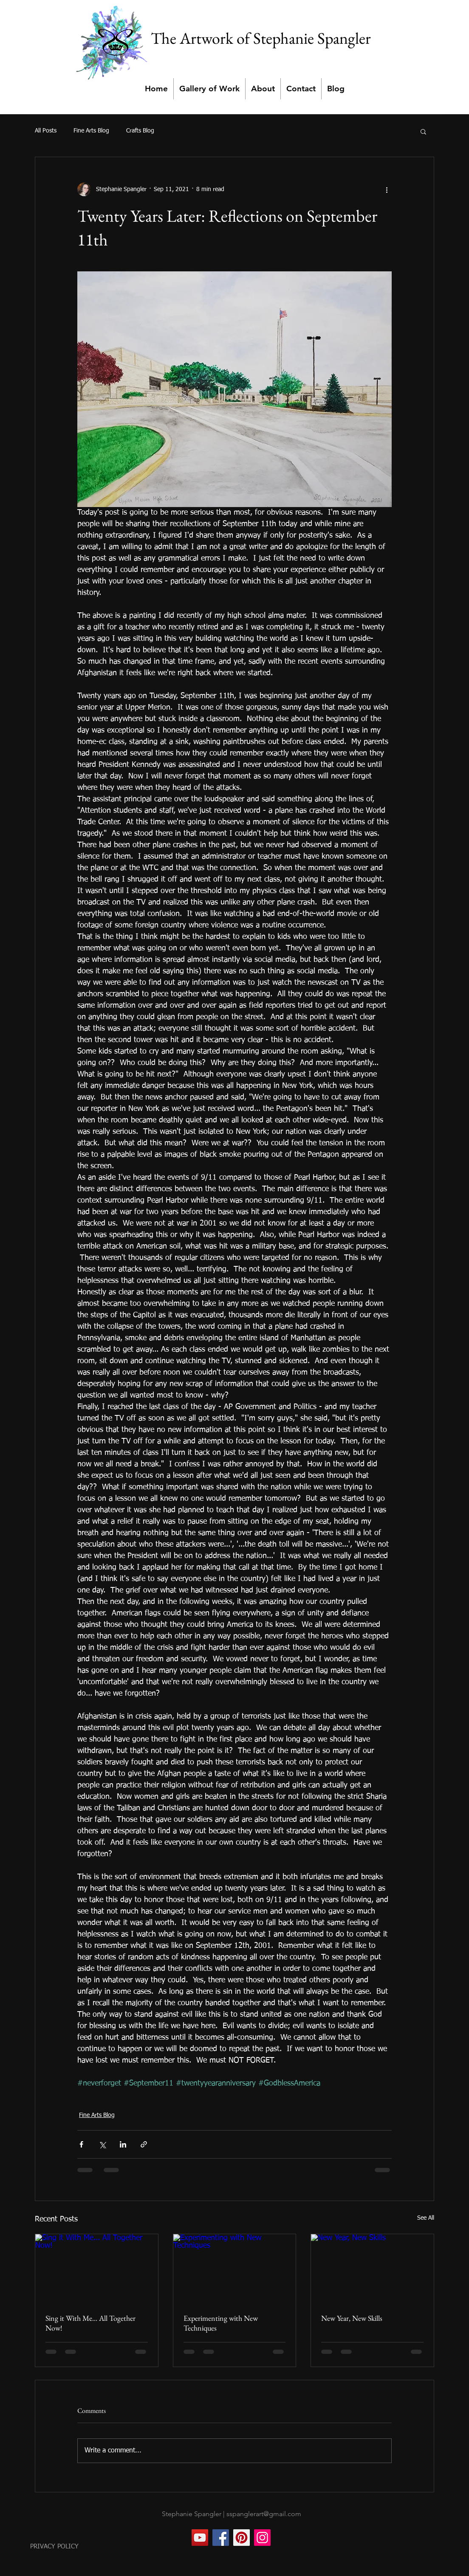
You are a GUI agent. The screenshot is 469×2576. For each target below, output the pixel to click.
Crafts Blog (140, 131)
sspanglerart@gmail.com (263, 2514)
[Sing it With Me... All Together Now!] (96, 2268)
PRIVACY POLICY (54, 2546)
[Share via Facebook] (81, 2144)
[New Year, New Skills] (372, 2268)
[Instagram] (262, 2537)
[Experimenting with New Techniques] (234, 2268)
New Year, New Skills (351, 2318)
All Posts (46, 131)
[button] (423, 131)
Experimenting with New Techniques (221, 2323)
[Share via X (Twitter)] (102, 2144)
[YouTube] (200, 2537)
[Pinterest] (241, 2537)
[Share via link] (144, 2144)
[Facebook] (220, 2537)
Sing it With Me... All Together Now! (90, 2323)
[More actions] (386, 189)
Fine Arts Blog (91, 131)
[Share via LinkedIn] (123, 2144)
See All (425, 2218)
